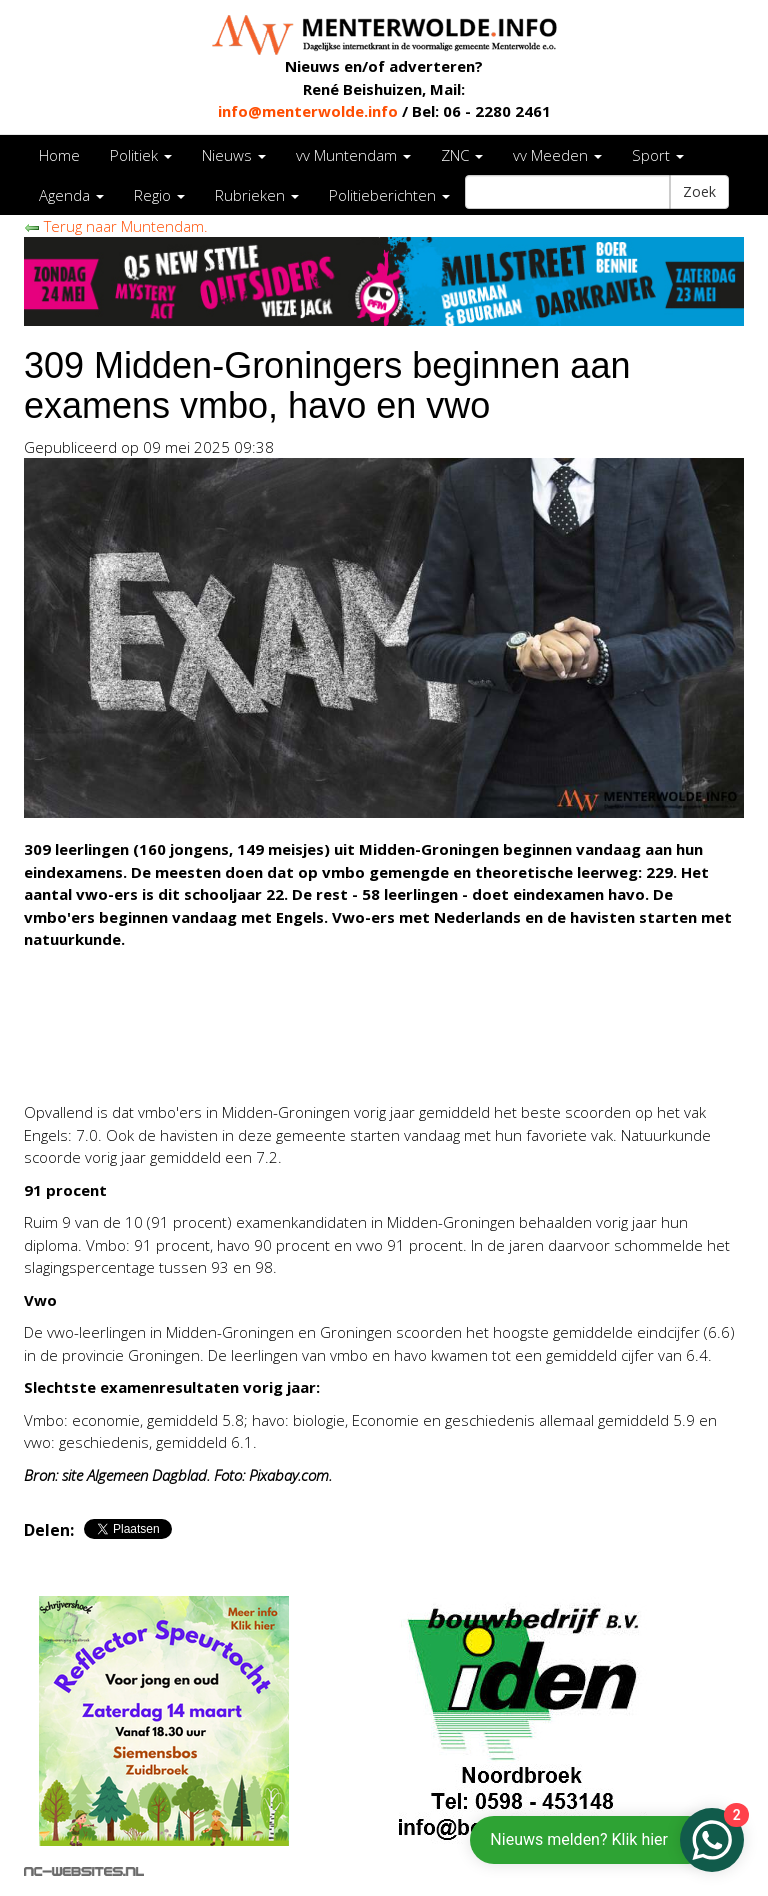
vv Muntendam (353, 155)
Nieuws (234, 155)
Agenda (71, 195)
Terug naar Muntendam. (116, 226)
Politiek (141, 155)
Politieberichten (389, 195)
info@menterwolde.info (308, 111)
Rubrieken (257, 195)
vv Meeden (557, 155)
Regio (159, 195)
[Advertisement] (258, 1056)
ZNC (462, 155)
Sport (658, 155)
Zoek (699, 191)
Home (59, 155)
